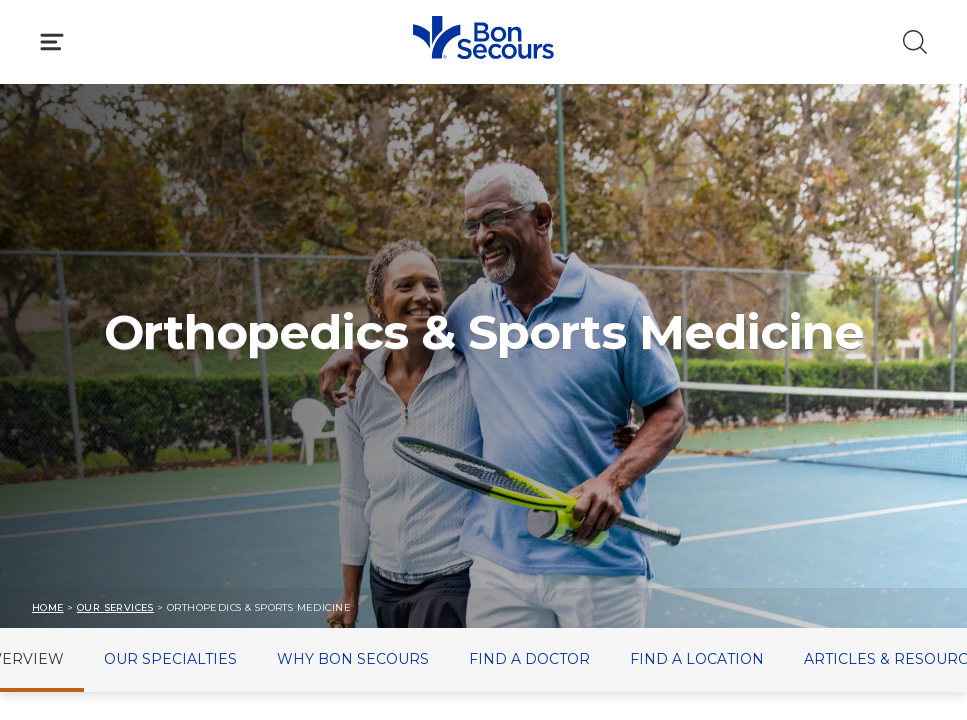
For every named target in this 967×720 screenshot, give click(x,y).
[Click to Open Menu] (52, 42)
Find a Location (697, 659)
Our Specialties (170, 659)
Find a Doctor (529, 659)
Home (48, 607)
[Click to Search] (915, 42)
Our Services (115, 607)
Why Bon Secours (353, 659)
